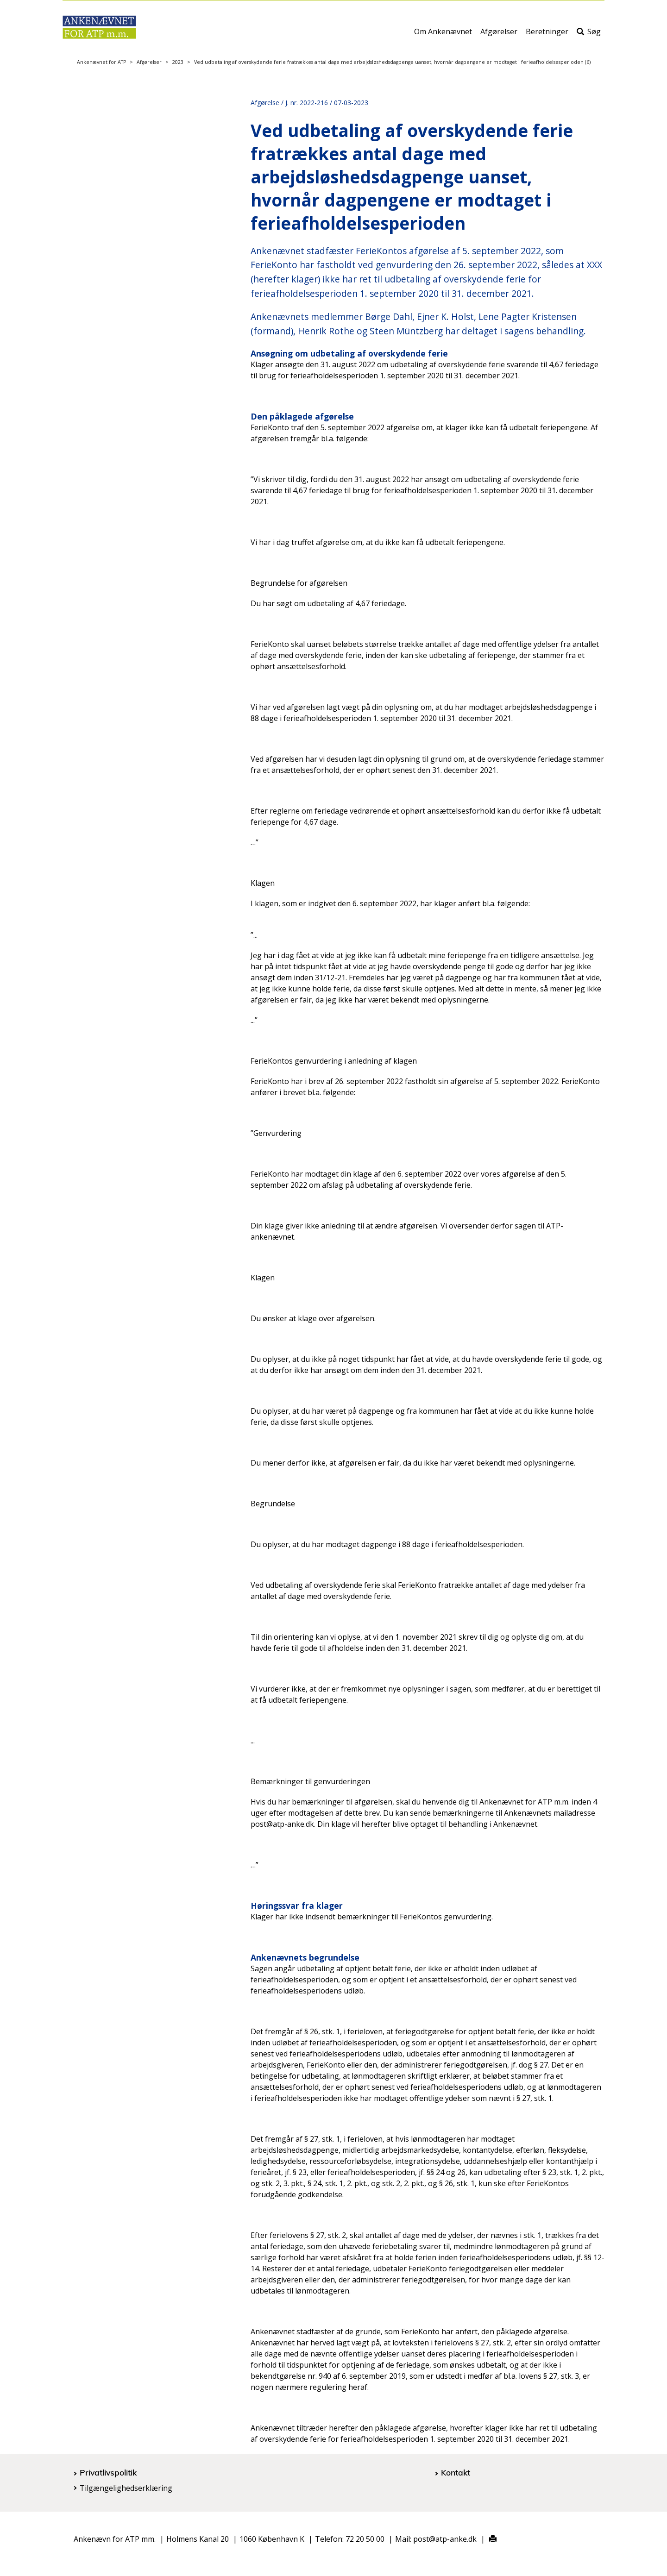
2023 (177, 62)
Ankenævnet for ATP (101, 62)
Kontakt (455, 2472)
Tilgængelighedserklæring (126, 2488)
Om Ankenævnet (443, 36)
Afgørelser (498, 36)
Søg (589, 36)
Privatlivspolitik (108, 2472)
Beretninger (547, 36)
